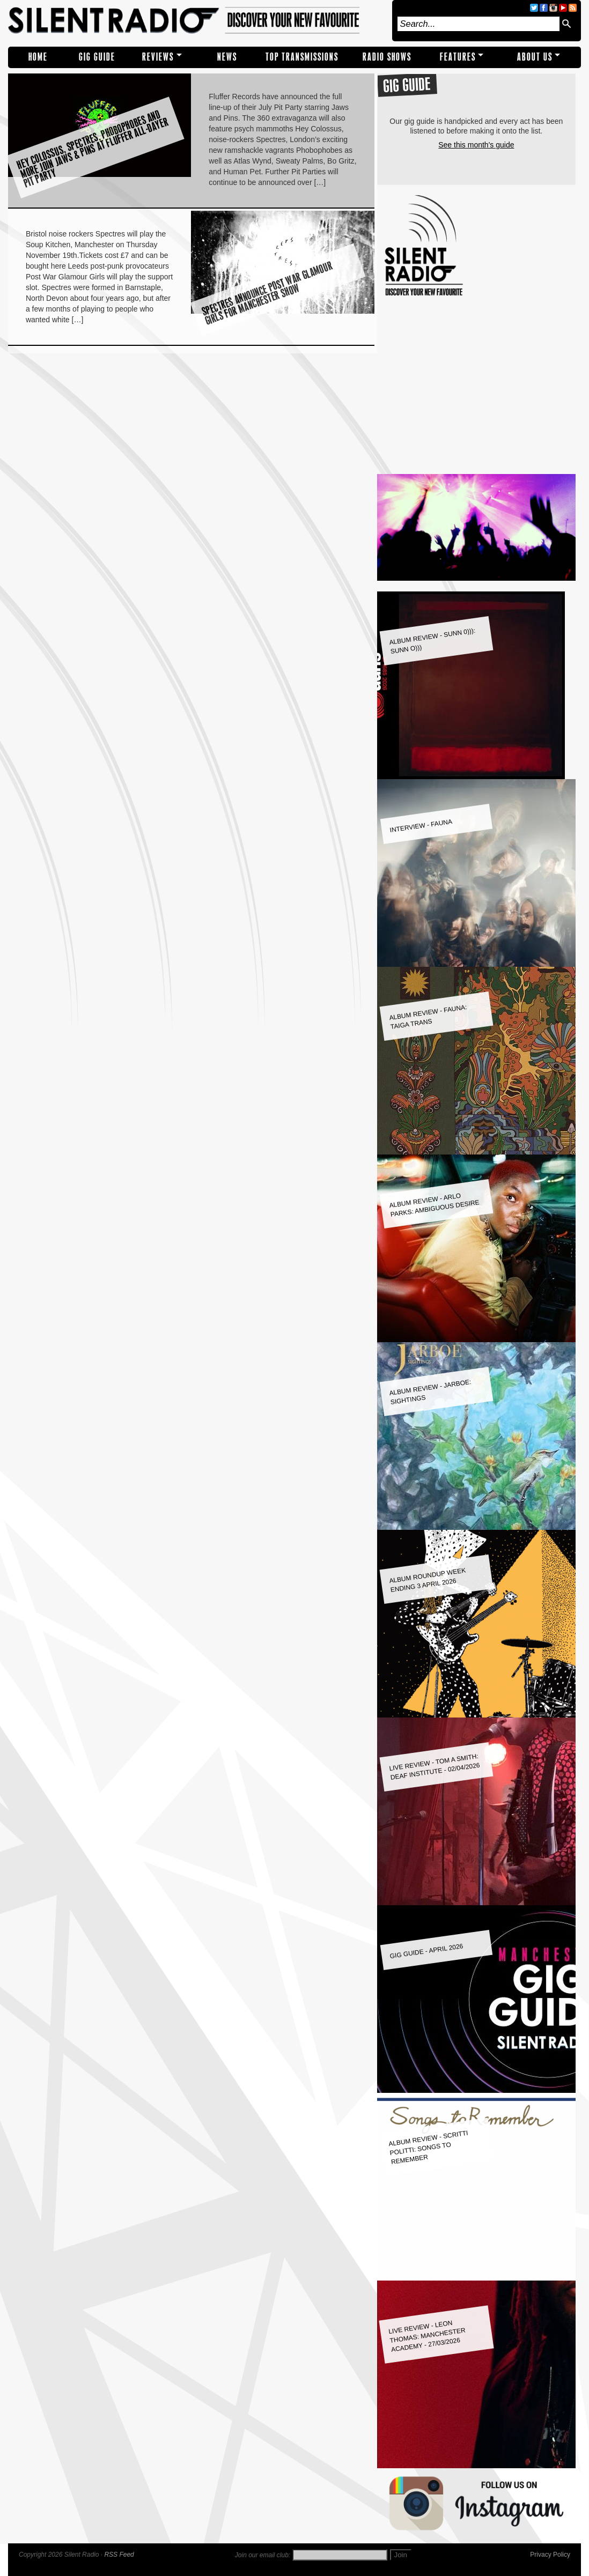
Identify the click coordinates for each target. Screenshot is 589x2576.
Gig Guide (97, 57)
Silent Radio (197, 20)
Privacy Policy (550, 2554)
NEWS (227, 57)
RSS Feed (119, 2554)
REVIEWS (158, 57)
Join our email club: (262, 2555)
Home (38, 57)
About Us (535, 57)
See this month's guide (476, 144)
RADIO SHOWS (387, 57)
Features (458, 57)
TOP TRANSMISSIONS (302, 57)
